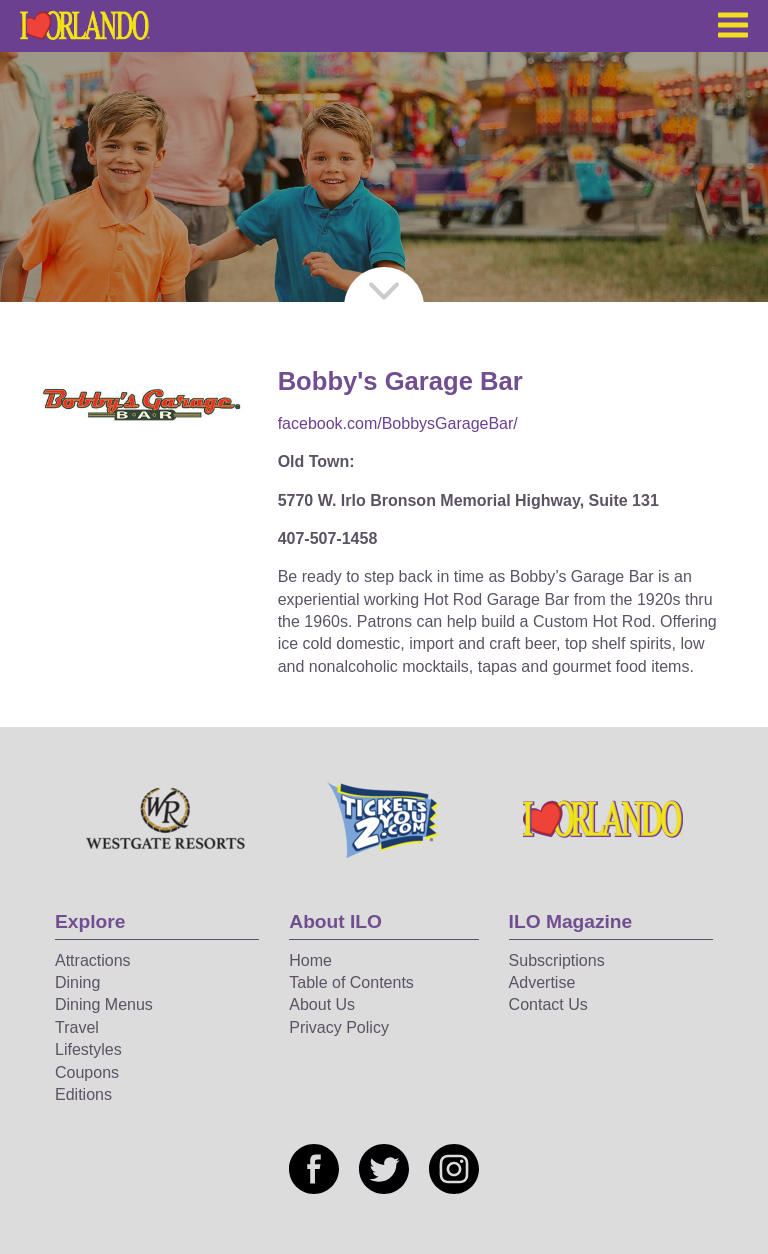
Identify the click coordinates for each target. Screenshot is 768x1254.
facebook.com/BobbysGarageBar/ (398, 423)
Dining (77, 982)
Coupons (87, 1072)
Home (310, 960)
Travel (77, 1027)
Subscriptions (557, 960)
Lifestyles (88, 1049)
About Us (322, 1004)
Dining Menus (104, 1004)
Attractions (93, 960)
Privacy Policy (339, 1027)
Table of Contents (351, 982)
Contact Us (548, 1004)
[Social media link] (314, 1169)
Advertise (542, 982)
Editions (83, 1094)
